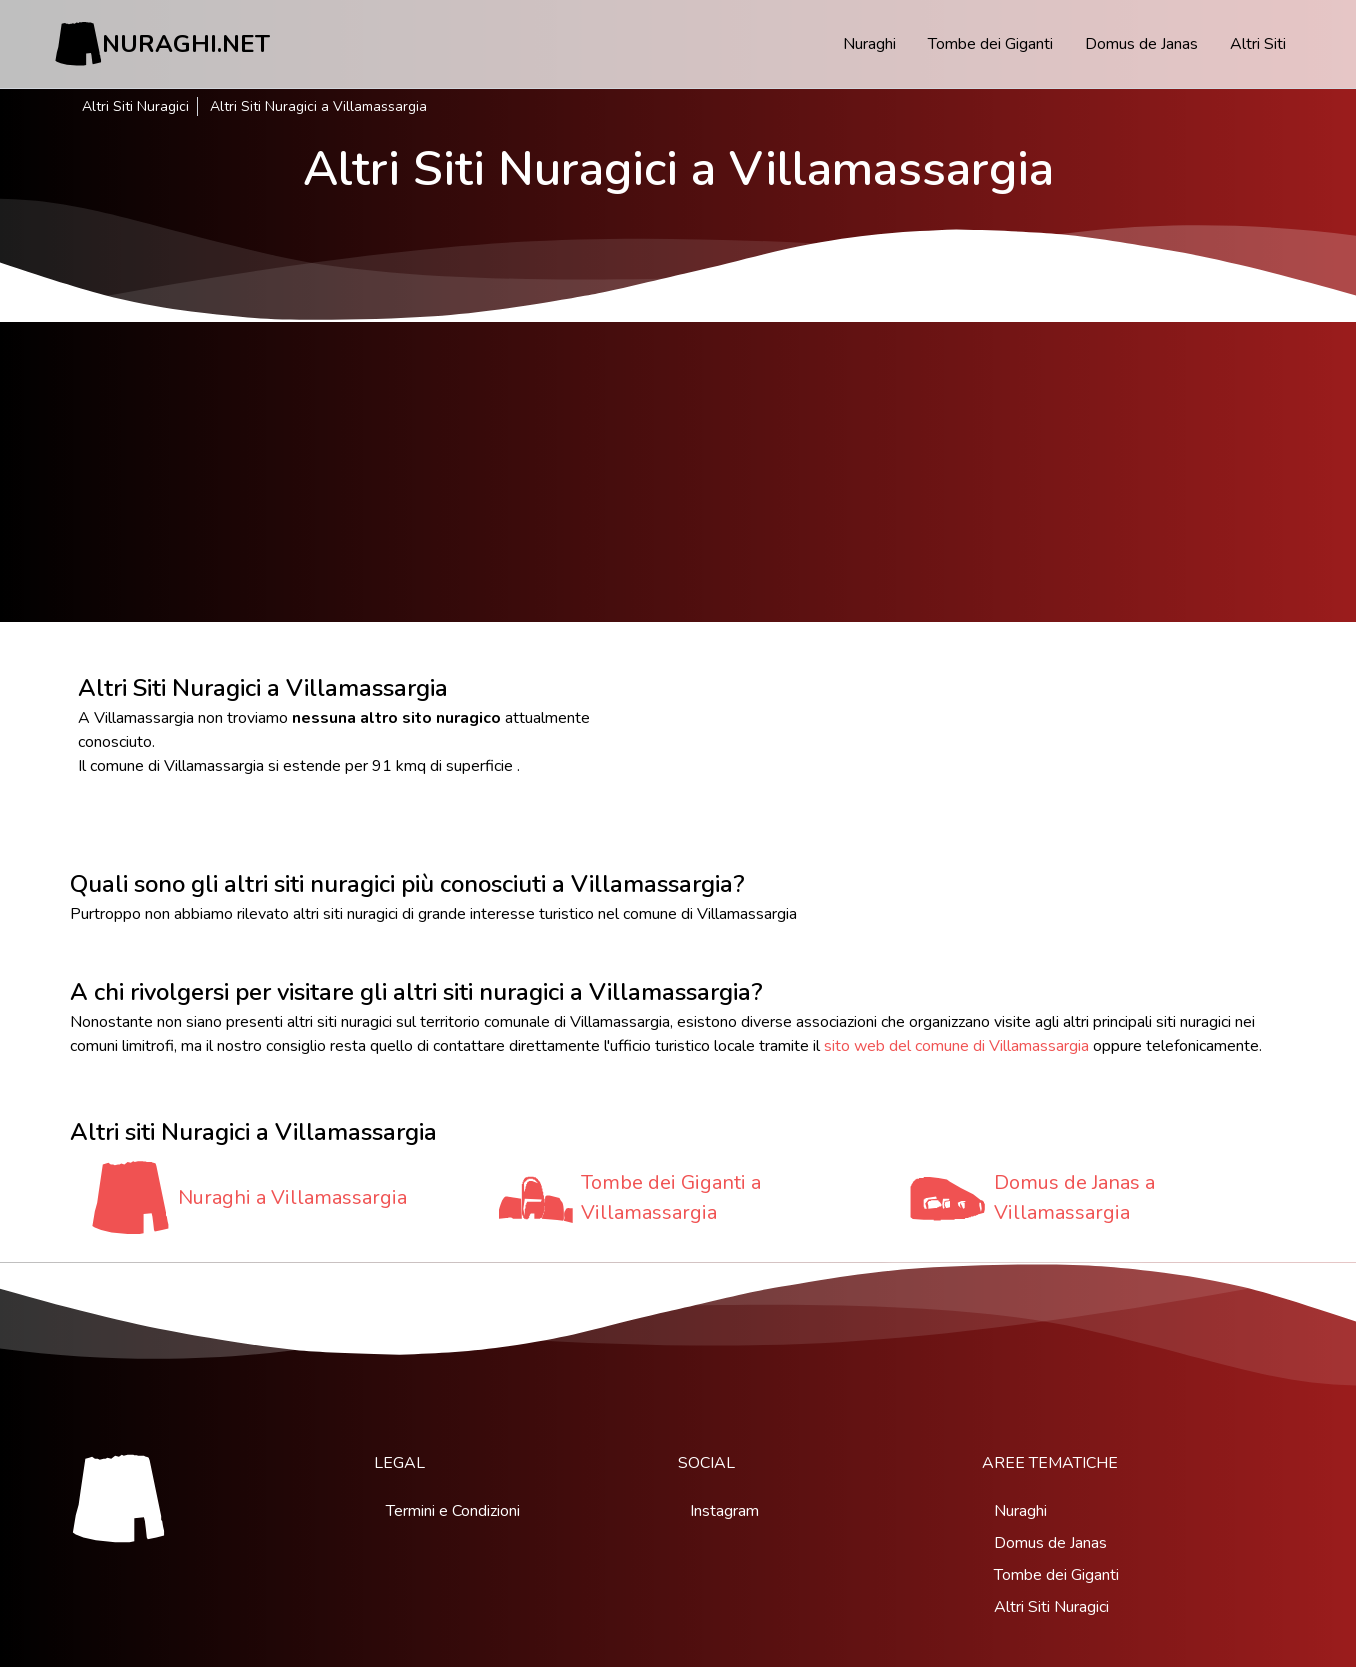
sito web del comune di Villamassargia (956, 1046)
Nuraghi (869, 44)
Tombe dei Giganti (990, 44)
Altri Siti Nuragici (135, 106)
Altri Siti (1258, 44)
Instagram (724, 1511)
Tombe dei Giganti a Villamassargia (671, 1197)
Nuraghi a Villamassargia (292, 1197)
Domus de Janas (1141, 44)
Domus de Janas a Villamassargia (1074, 1197)
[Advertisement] (678, 472)
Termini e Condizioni (453, 1511)
